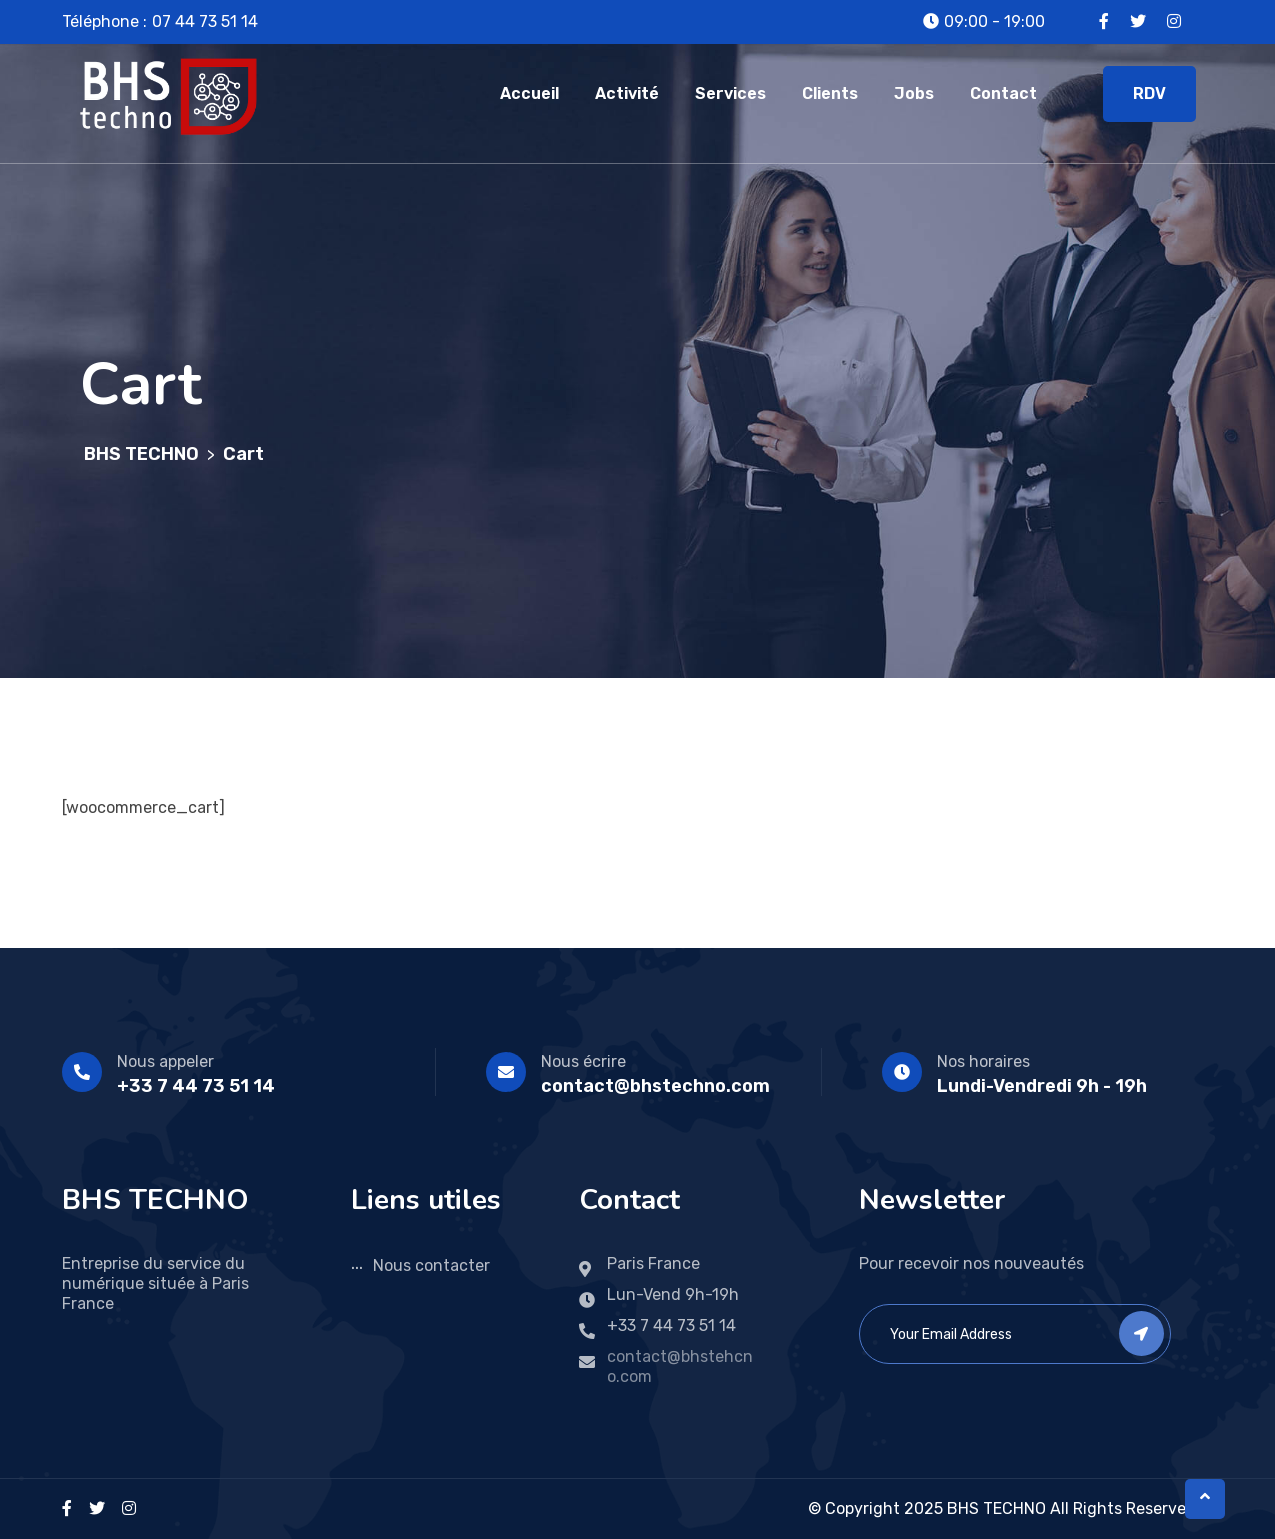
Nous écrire (583, 1061)
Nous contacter (431, 1265)
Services (730, 93)
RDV (1149, 93)
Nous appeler (165, 1061)
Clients (830, 93)
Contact (1003, 93)
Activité (627, 93)
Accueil (529, 93)
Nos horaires (983, 1061)
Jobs (914, 93)
